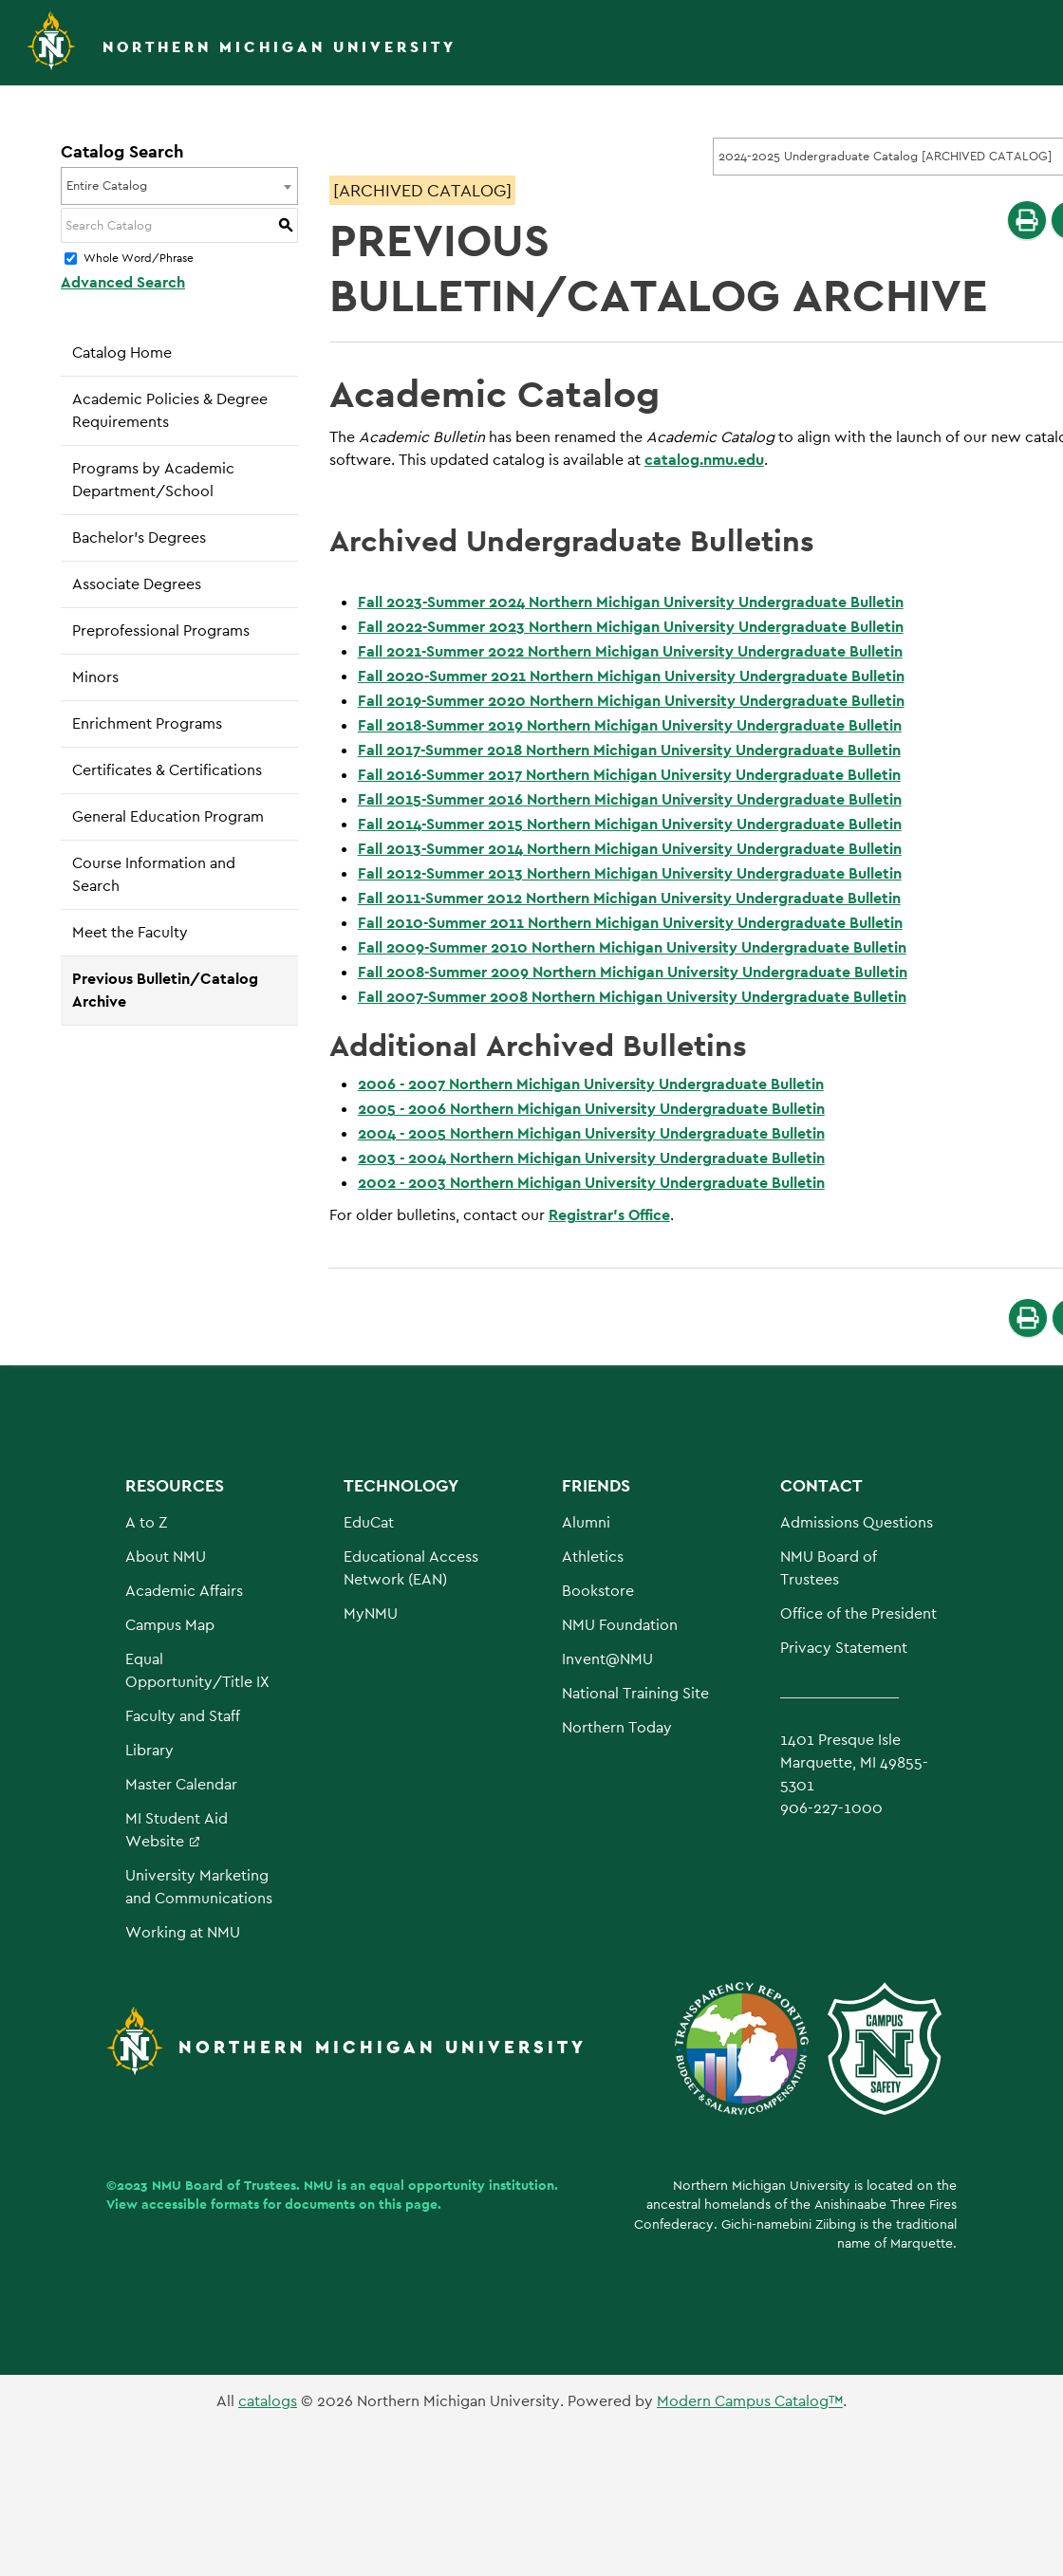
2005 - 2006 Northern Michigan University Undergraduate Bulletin (591, 1109)
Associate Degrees (136, 584)
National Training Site (635, 1693)
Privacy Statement (843, 1648)
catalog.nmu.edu (704, 460)
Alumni (586, 1522)
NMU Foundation (620, 1625)
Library (149, 1750)
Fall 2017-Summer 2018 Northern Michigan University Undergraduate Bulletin (629, 750)
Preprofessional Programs (161, 630)
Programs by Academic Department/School (153, 479)
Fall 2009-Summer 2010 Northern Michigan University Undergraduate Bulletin (632, 947)
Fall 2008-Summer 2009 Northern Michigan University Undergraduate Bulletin (632, 972)
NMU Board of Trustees (224, 2185)
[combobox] (179, 186)
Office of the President (858, 1613)
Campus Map (169, 1625)
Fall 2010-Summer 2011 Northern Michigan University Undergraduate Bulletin (630, 923)
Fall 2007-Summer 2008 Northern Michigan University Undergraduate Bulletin (632, 997)
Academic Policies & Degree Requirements (170, 410)
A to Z (146, 1522)
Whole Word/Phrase (139, 259)
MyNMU (371, 1613)
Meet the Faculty (130, 932)
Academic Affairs (184, 1591)
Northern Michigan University (280, 47)
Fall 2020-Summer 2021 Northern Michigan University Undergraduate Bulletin (631, 676)
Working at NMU (182, 1932)
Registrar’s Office (609, 1215)
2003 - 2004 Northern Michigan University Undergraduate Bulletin (591, 1158)
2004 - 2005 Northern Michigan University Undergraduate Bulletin (591, 1133)
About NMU (165, 1556)
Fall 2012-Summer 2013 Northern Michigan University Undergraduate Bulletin (630, 873)
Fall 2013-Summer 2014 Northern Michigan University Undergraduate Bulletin (630, 849)
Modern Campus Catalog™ (750, 2401)
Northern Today (617, 1727)
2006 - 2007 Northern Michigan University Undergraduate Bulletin (591, 1084)
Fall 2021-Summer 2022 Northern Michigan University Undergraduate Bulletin (630, 651)
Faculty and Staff (182, 1716)
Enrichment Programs (147, 723)
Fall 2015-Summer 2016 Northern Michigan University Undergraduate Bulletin (630, 799)
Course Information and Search (153, 874)
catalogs (267, 2401)
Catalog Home (122, 352)
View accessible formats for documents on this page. (273, 2204)
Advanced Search (123, 282)
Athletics (593, 1556)
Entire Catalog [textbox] (106, 185)
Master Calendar (181, 1784)
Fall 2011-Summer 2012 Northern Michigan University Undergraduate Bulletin (629, 898)
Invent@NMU (607, 1659)
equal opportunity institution (461, 2185)
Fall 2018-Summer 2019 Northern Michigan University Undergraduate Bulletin (630, 725)
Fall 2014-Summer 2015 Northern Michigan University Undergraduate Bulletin (630, 824)
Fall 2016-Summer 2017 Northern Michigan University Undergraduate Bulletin (629, 775)
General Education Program (168, 816)
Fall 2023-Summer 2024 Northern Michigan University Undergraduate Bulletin (631, 602)
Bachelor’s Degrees (139, 537)
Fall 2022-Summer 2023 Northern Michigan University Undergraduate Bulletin (631, 627)
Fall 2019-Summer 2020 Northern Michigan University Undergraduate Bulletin (631, 701)
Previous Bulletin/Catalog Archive (165, 990)
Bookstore (598, 1591)
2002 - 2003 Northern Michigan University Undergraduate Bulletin (591, 1183)
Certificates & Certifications (167, 770)
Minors (95, 677)
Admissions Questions (856, 1522)
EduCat (369, 1522)
